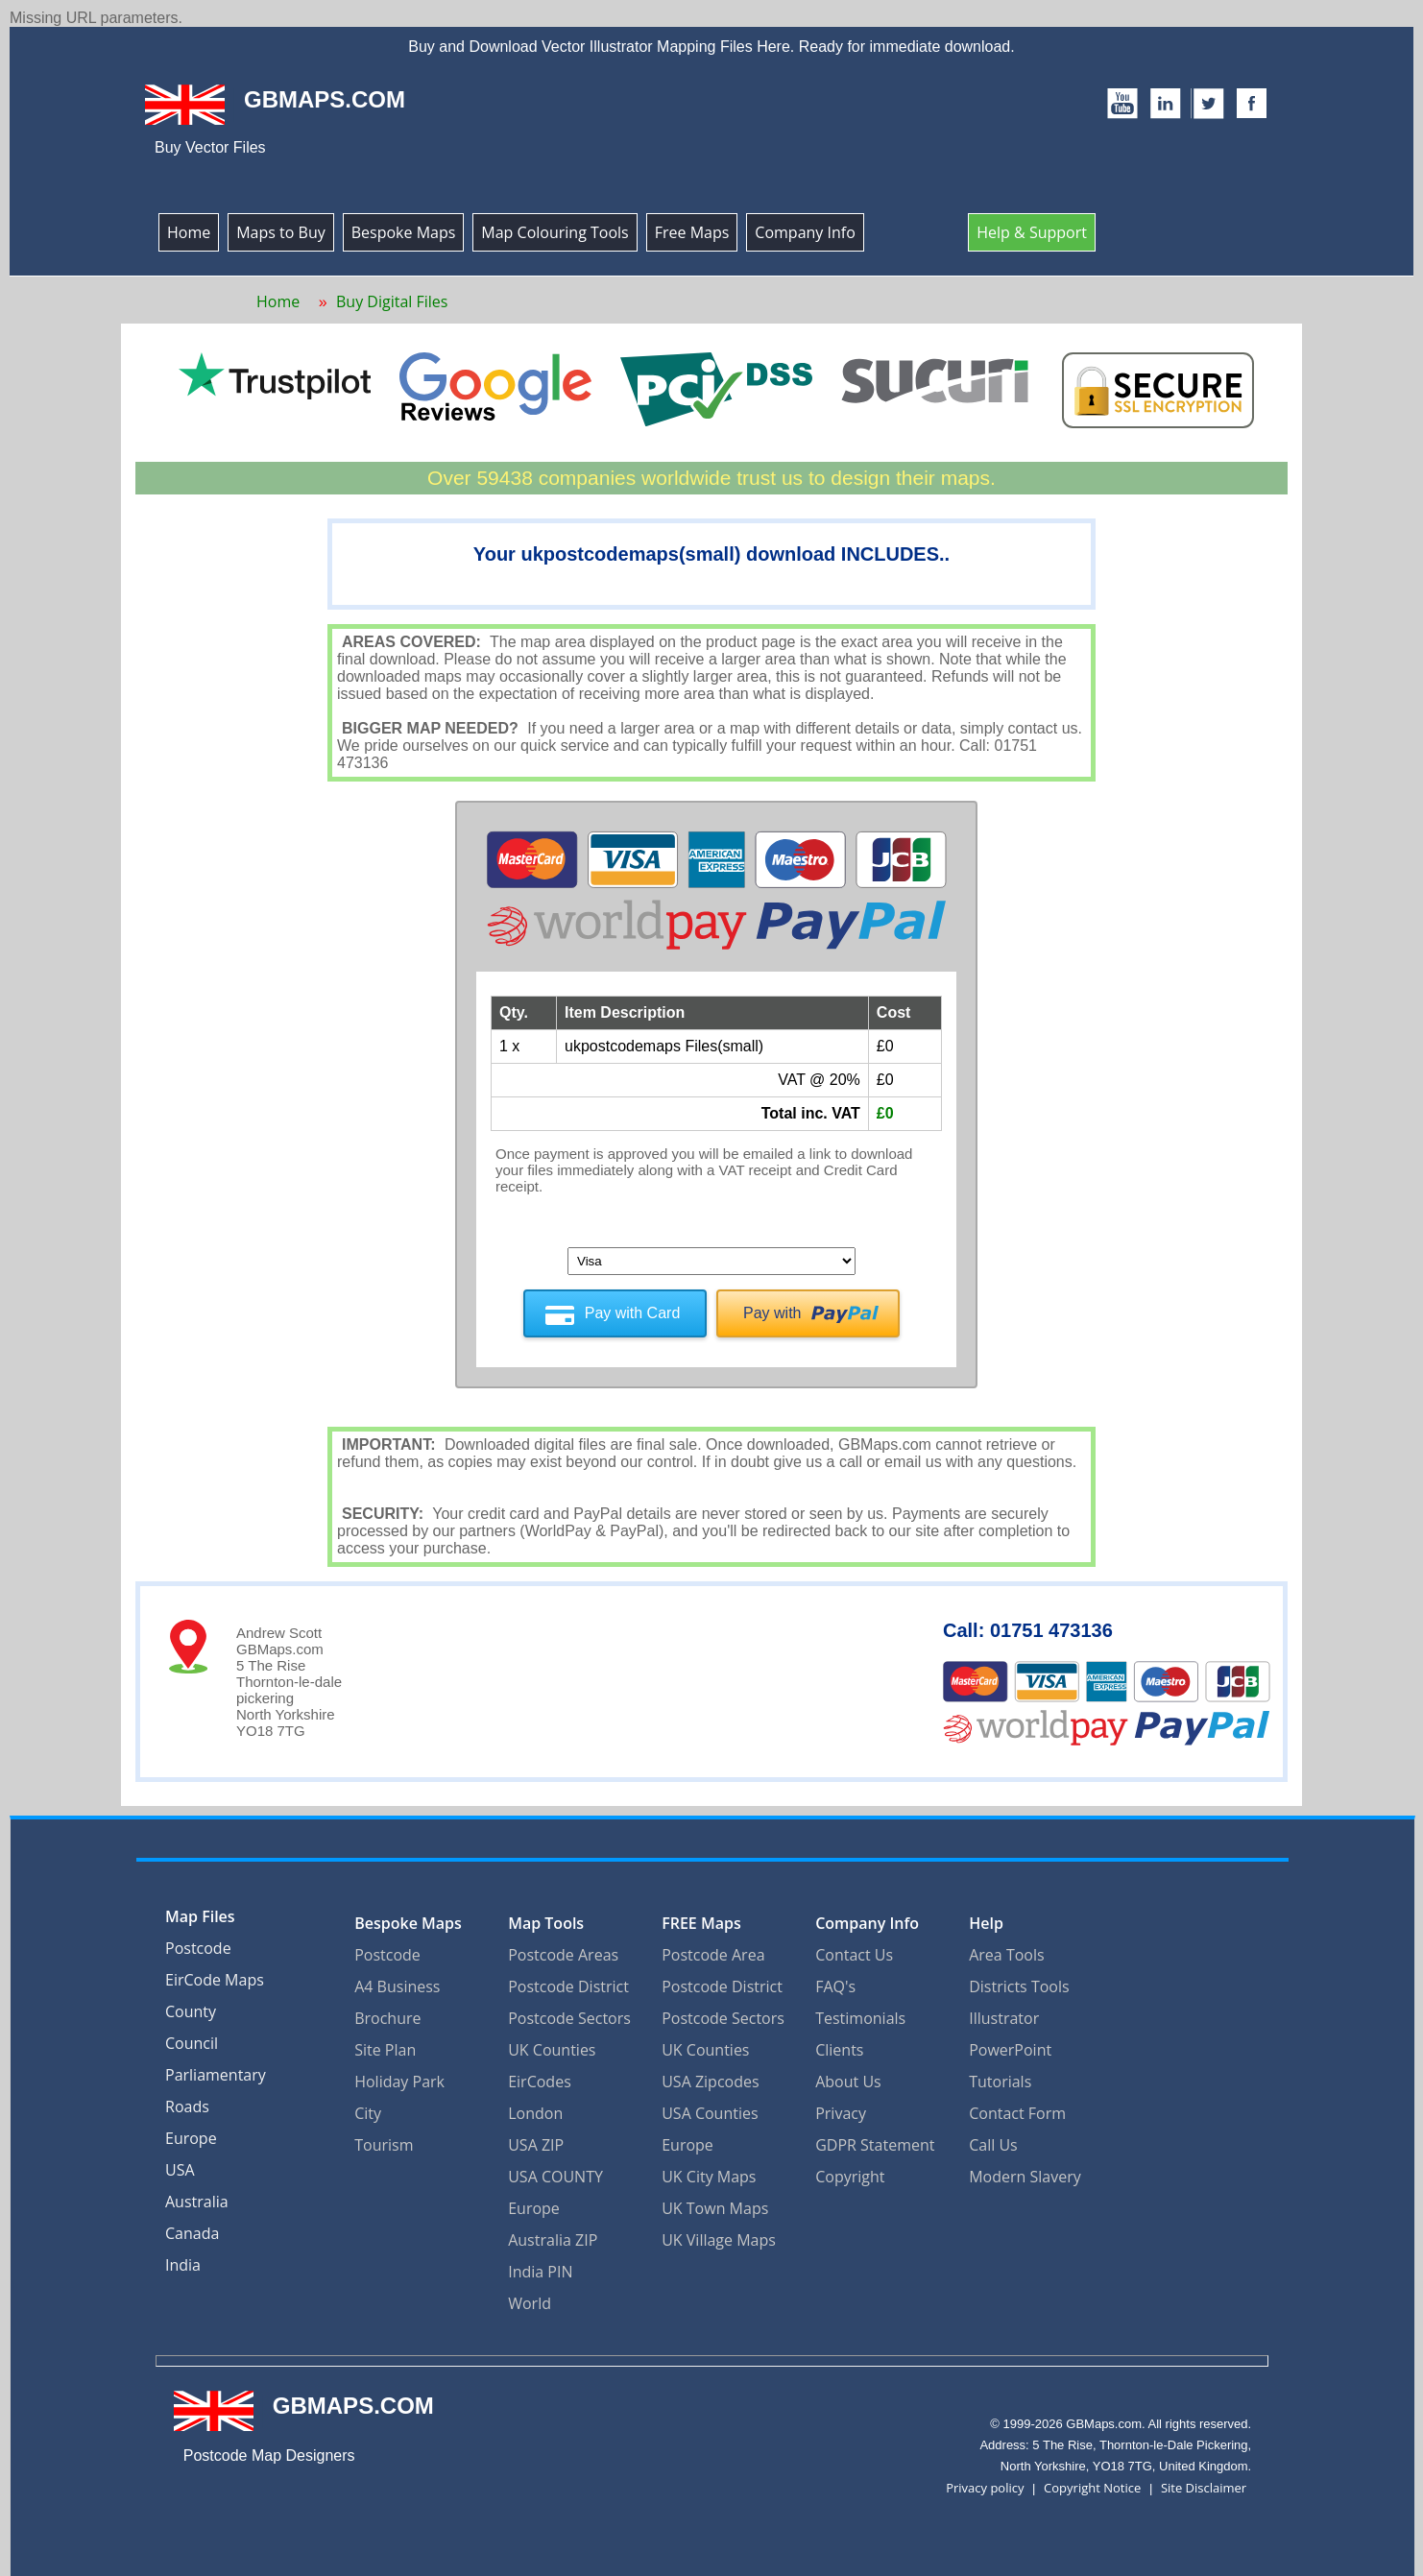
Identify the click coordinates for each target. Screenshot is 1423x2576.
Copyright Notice (1092, 2482)
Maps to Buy (281, 232)
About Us (848, 2075)
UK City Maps (709, 2170)
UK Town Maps (715, 2202)
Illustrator (1004, 2012)
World (529, 2297)
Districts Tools (1019, 1980)
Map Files (200, 1912)
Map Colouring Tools (554, 232)
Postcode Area (713, 1949)
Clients (839, 2044)
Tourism (383, 2139)
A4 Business (397, 1980)
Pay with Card (633, 1313)
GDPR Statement (874, 2139)
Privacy (840, 2107)
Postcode (198, 1944)
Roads (187, 2102)
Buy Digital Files (391, 301)
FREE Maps (701, 1917)
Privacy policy (985, 2482)
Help (986, 1917)
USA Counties (710, 2107)
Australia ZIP (552, 2234)
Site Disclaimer (1203, 2482)
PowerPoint (1010, 2044)
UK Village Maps (719, 2234)
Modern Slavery (1025, 2170)
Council (191, 2039)
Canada (192, 2229)
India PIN (540, 2265)
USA (180, 2166)
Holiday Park (399, 2075)
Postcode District (568, 1980)
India (183, 2261)
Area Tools (1006, 1949)
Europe (191, 2134)
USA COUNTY (555, 2170)
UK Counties (551, 2044)
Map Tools (546, 1917)
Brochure (387, 2012)
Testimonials (860, 2012)
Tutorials (1000, 2075)
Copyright (849, 2170)
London (535, 2107)
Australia (197, 2197)
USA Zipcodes (710, 2075)
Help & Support (1032, 232)
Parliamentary (215, 2071)
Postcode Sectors (569, 2012)
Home (188, 232)
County (190, 2007)
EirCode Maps (214, 1976)
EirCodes (539, 2075)
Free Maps (692, 232)
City (367, 2107)
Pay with (772, 1313)
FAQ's (835, 1980)
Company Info (805, 232)
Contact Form (1017, 2107)
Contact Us (854, 1949)
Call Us (993, 2139)
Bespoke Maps (403, 232)
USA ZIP (536, 2139)
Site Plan (385, 2044)
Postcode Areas (563, 1949)
